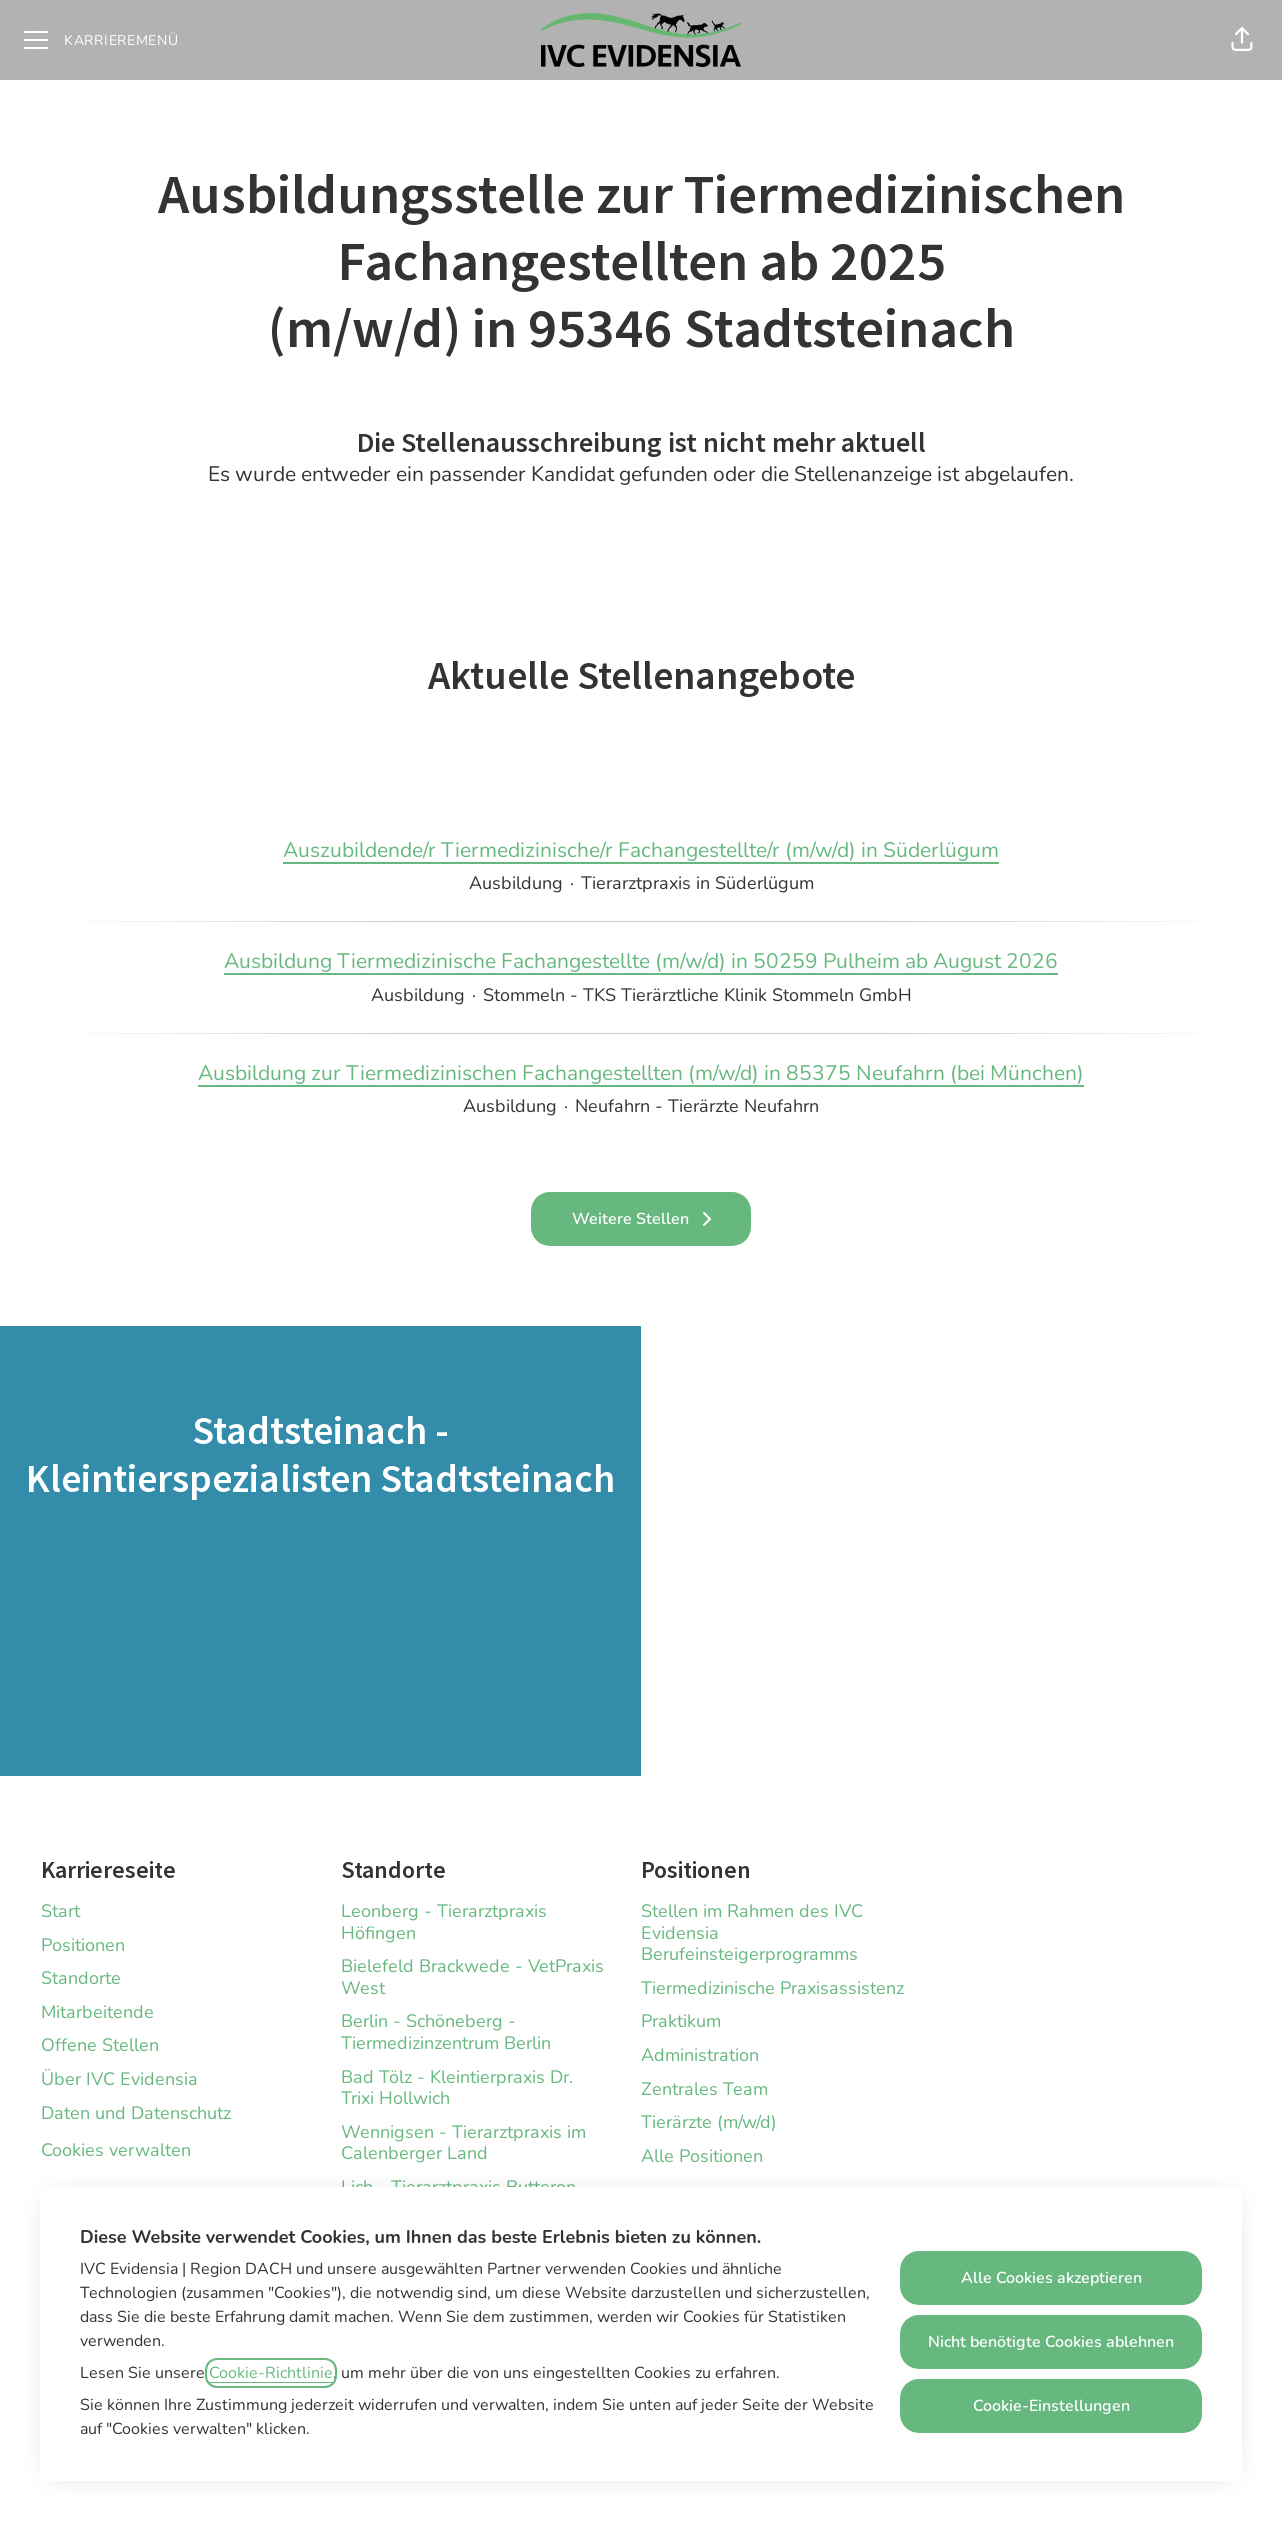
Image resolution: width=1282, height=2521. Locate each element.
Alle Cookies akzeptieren (1051, 2278)
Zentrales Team (704, 2089)
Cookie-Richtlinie (271, 2373)
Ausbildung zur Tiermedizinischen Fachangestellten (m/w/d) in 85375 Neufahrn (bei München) (641, 1074)
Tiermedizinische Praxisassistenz (772, 1988)
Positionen (83, 1945)
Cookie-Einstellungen (1051, 2406)
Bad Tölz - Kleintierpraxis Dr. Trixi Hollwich (457, 2088)
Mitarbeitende (97, 2012)
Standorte (81, 1978)
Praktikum (681, 2021)
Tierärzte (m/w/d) (709, 2122)
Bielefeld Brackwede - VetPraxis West (472, 1977)
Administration (700, 2055)
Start (60, 1911)
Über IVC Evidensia (119, 2079)
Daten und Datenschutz (136, 2113)
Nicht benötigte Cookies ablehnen (1051, 2342)
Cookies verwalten (116, 2150)
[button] (1242, 40)
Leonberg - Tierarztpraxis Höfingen (444, 1922)
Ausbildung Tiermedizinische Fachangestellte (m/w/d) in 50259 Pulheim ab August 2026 (641, 962)
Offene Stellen (100, 2045)
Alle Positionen (702, 2156)
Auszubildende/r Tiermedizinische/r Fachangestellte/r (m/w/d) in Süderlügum (641, 851)
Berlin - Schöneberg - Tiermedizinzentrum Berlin (446, 2032)
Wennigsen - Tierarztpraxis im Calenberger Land (463, 2143)
